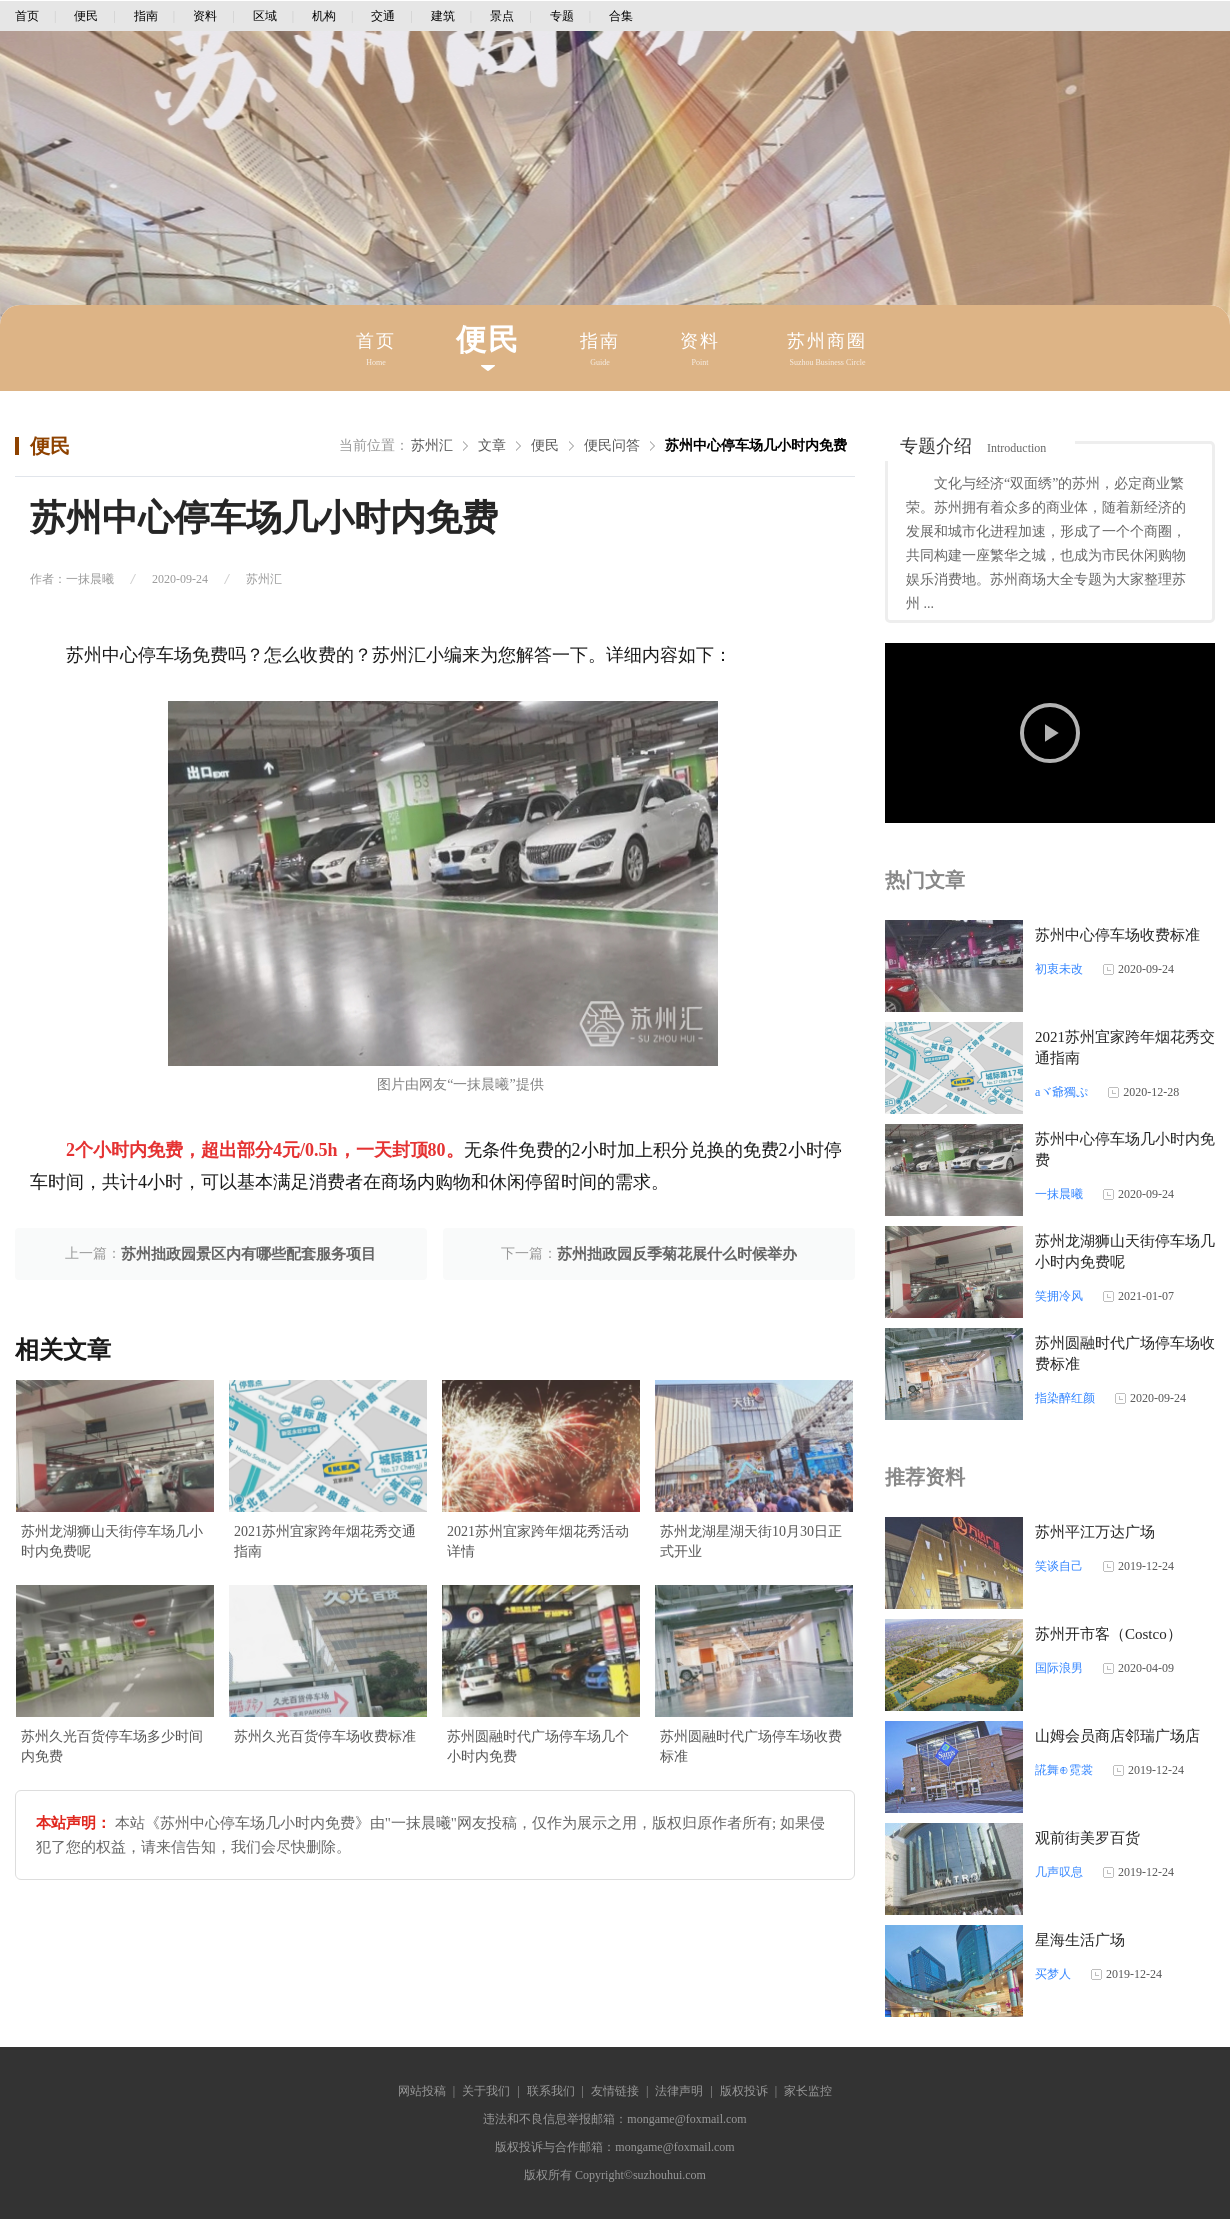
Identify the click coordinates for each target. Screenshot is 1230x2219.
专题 (562, 16)
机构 (324, 16)
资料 (205, 16)
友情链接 (615, 2091)
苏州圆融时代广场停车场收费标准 (751, 1746)
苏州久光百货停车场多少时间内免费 (112, 1746)
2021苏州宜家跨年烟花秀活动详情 (538, 1541)
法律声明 (679, 2091)
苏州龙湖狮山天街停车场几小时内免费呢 (112, 1541)
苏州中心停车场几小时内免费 (756, 445)
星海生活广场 (1080, 1940)
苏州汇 (432, 445)
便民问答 (612, 445)
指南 (146, 16)
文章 (492, 445)
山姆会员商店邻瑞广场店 (1117, 1736)
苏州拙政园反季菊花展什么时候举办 (677, 1254)
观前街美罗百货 (1087, 1838)
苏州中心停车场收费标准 (1117, 935)
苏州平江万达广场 (1095, 1532)
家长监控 (808, 2091)
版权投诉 (744, 2091)
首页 (27, 16)
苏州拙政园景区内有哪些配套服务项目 (248, 1254)
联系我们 (551, 2091)
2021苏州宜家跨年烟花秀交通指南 (325, 1541)
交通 (383, 16)
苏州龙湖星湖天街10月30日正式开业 (751, 1541)
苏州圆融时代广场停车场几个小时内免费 (538, 1746)
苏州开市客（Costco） (1108, 1634)
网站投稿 (422, 2091)
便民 (86, 16)
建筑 (443, 16)
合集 (621, 16)
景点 (502, 16)
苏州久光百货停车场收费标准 (325, 1736)
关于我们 (486, 2091)
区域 (265, 16)
